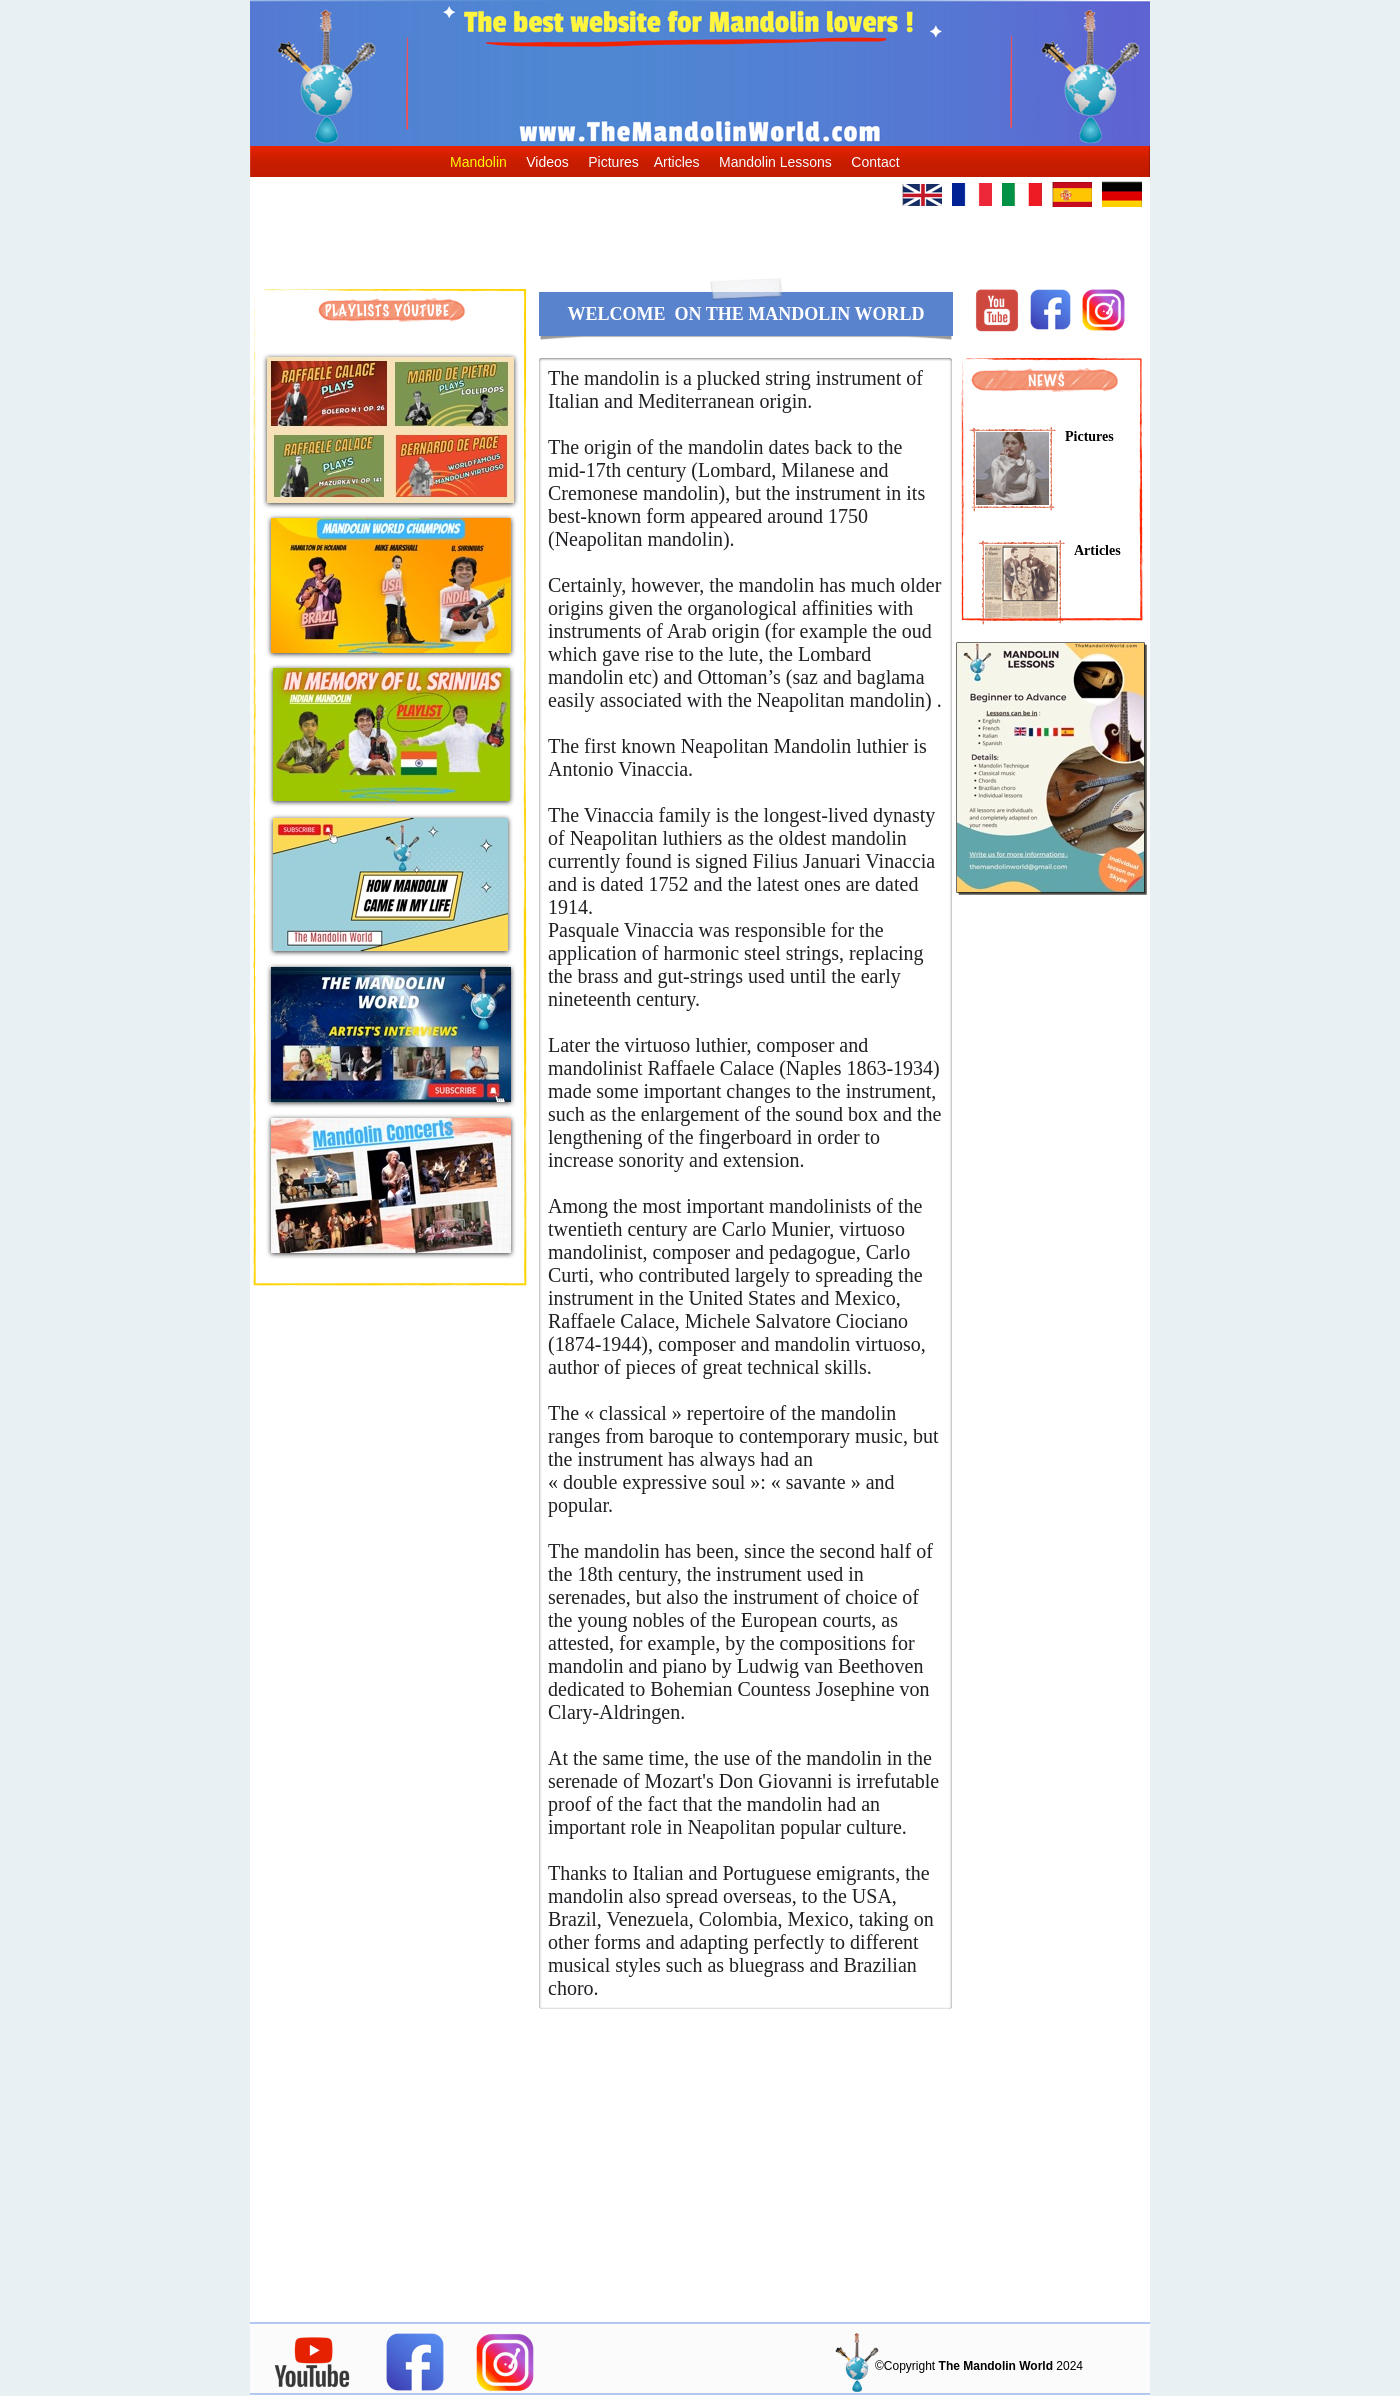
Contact (875, 162)
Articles (677, 162)
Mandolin (478, 162)
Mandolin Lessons (775, 162)
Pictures (613, 162)
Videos (547, 162)
